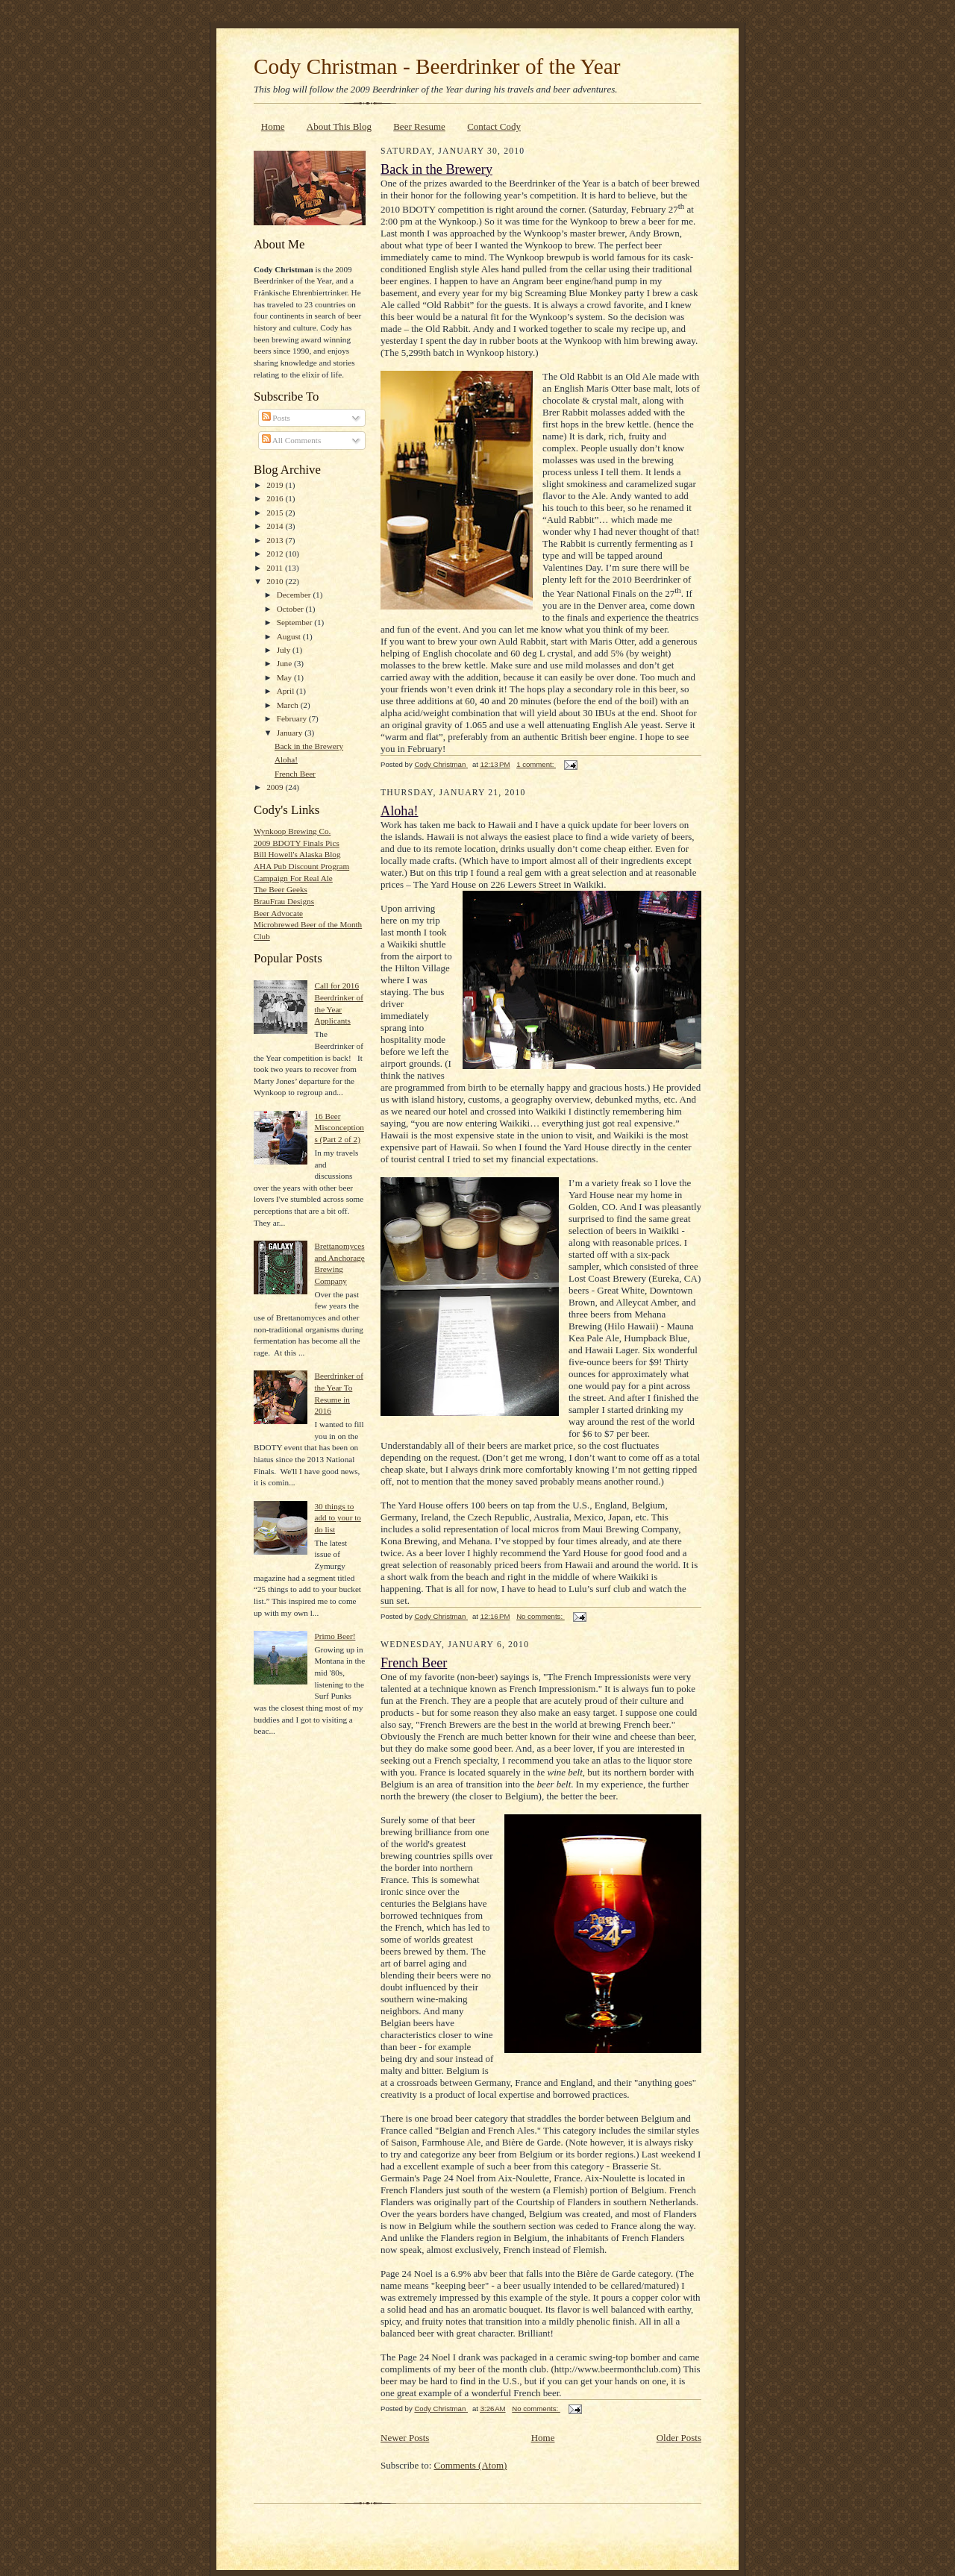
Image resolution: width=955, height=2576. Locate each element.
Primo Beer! (334, 1636)
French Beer (295, 773)
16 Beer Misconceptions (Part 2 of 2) (338, 1128)
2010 (275, 581)
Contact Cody (494, 126)
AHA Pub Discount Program (301, 866)
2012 (275, 553)
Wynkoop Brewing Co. (292, 831)
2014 (275, 525)
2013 (275, 540)
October (291, 608)
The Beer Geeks (280, 889)
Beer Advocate (278, 913)
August (290, 636)
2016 (275, 498)
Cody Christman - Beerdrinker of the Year (437, 66)
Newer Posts (405, 2437)
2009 (275, 787)
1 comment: (536, 764)
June (285, 663)
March (289, 705)
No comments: (540, 1616)
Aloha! (286, 759)
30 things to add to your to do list (337, 1518)
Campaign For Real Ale (293, 878)
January (291, 732)
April (286, 690)
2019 (275, 484)
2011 (275, 567)
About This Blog (339, 126)
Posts (276, 417)
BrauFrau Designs (284, 901)
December (295, 594)
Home (273, 126)
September (296, 622)
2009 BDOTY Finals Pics (296, 843)
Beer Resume (419, 126)
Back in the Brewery (309, 746)
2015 (275, 512)
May (285, 677)
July (284, 649)
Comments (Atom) (470, 2465)
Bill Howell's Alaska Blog (297, 854)
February (293, 718)
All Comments (292, 440)
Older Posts (679, 2437)
